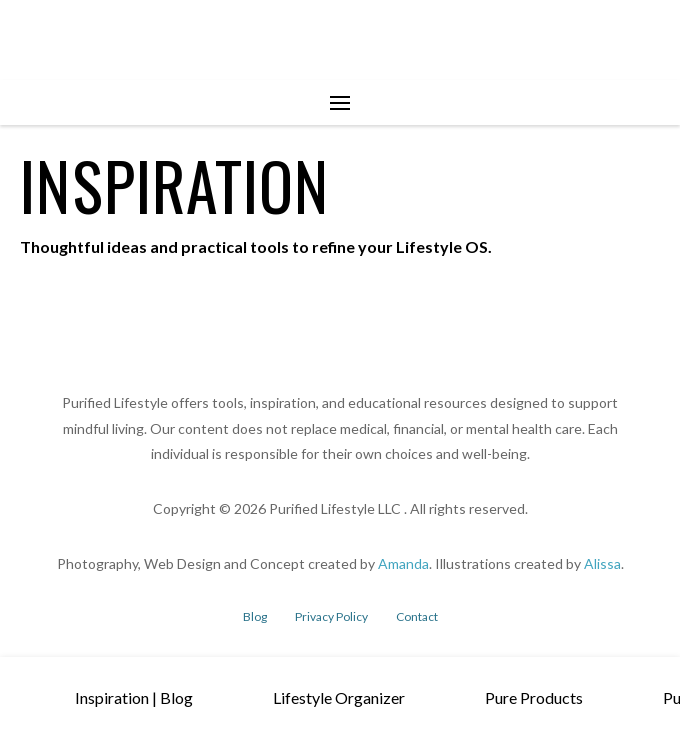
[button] (340, 103)
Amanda (403, 563)
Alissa (602, 563)
